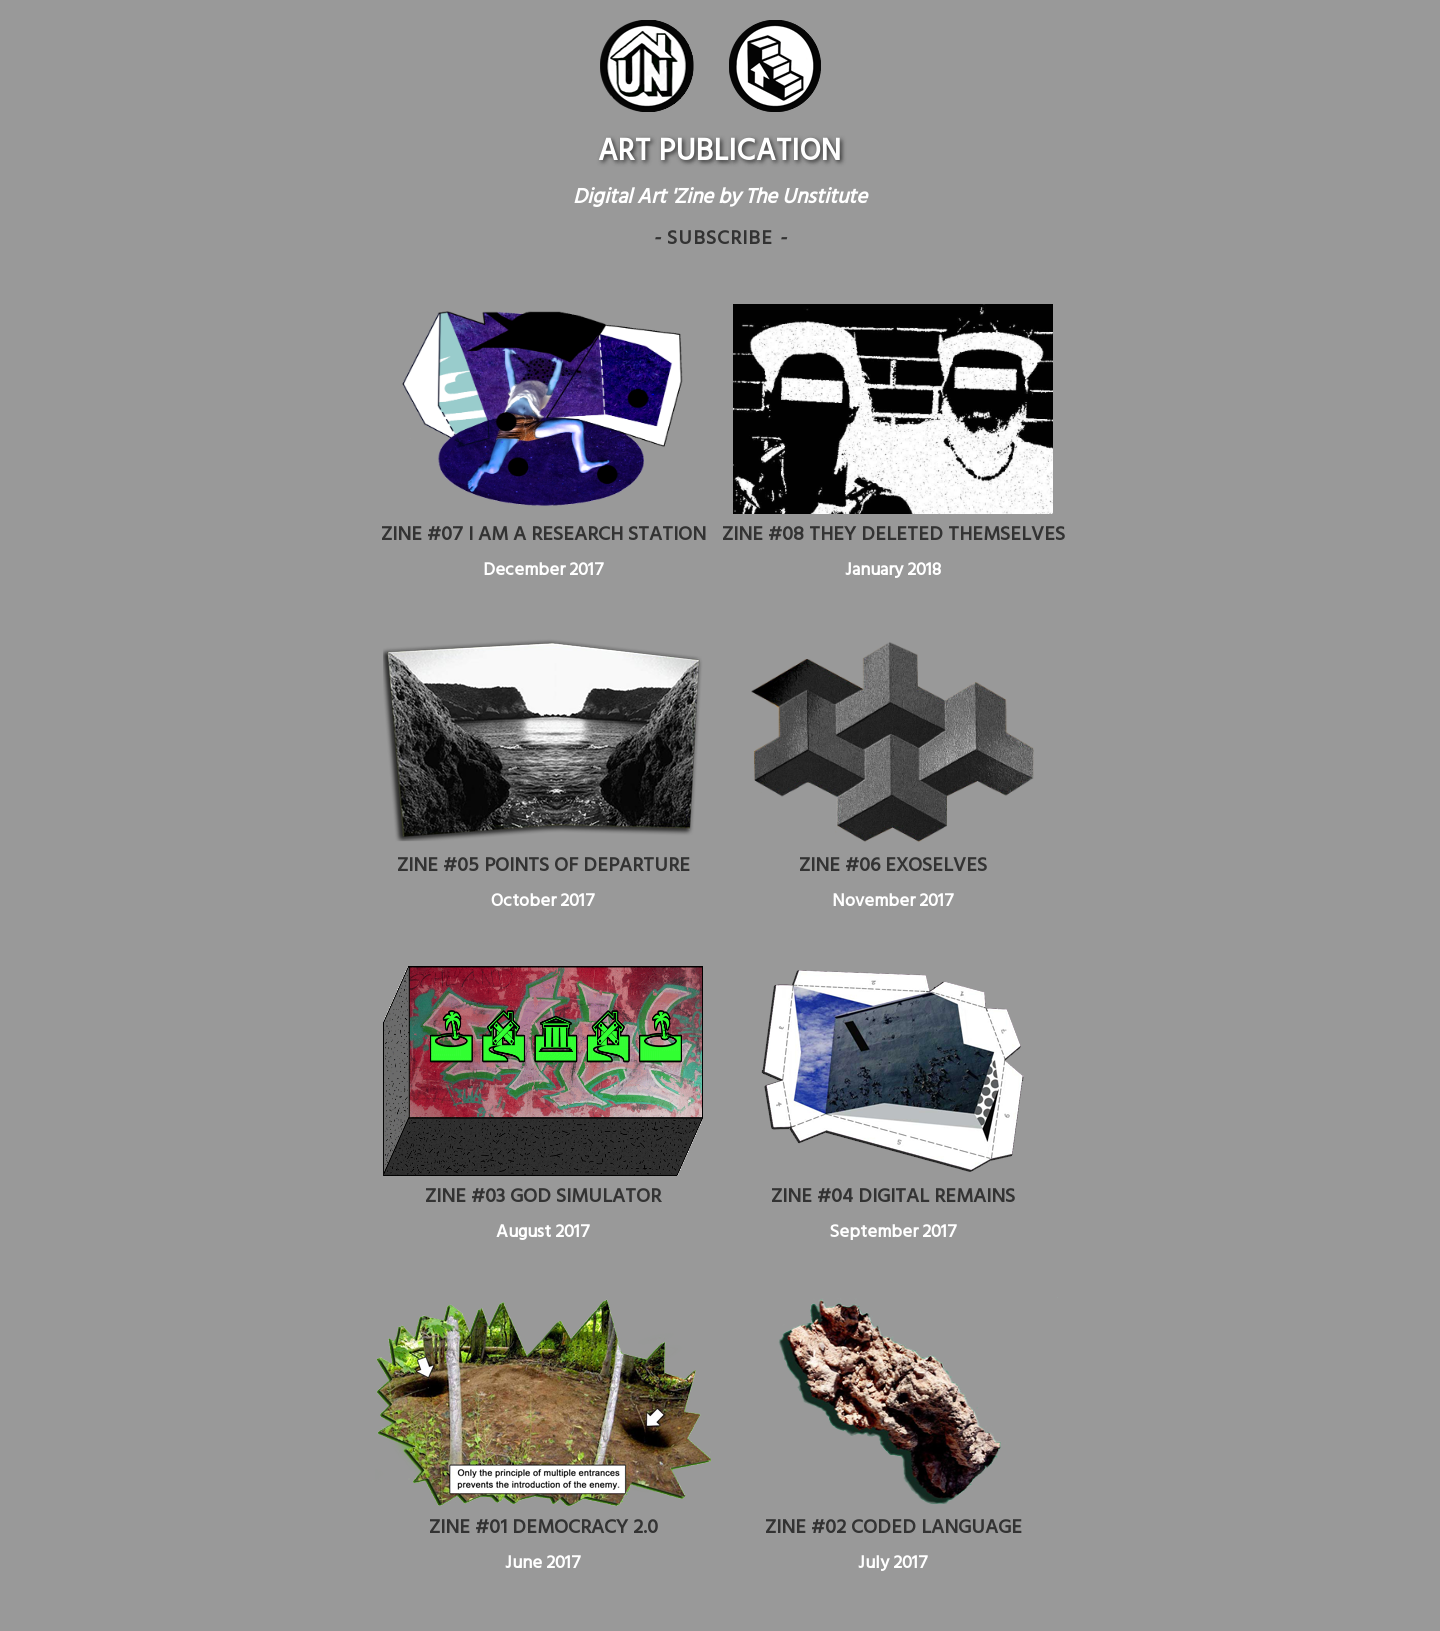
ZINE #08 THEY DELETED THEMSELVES (893, 535)
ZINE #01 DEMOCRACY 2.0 (543, 1528)
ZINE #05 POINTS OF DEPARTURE (543, 866)
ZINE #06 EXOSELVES (893, 866)
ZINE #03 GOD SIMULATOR (543, 1197)
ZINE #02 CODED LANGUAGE (893, 1528)
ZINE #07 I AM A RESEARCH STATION (543, 535)
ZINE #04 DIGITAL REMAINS (893, 1197)
